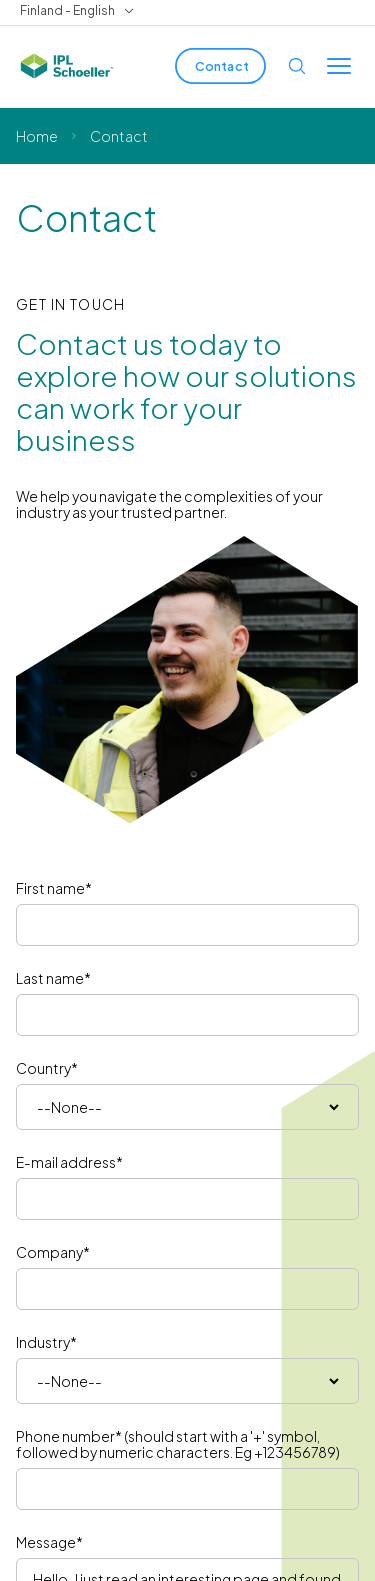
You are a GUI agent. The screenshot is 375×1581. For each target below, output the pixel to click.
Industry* (46, 1342)
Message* (49, 1542)
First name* (54, 888)
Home (37, 136)
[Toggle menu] (339, 66)
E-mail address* (69, 1162)
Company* (53, 1252)
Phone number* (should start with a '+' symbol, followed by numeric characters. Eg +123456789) (178, 1444)
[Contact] (220, 66)
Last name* (53, 978)
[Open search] (297, 66)
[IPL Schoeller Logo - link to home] (67, 66)
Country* (47, 1068)
